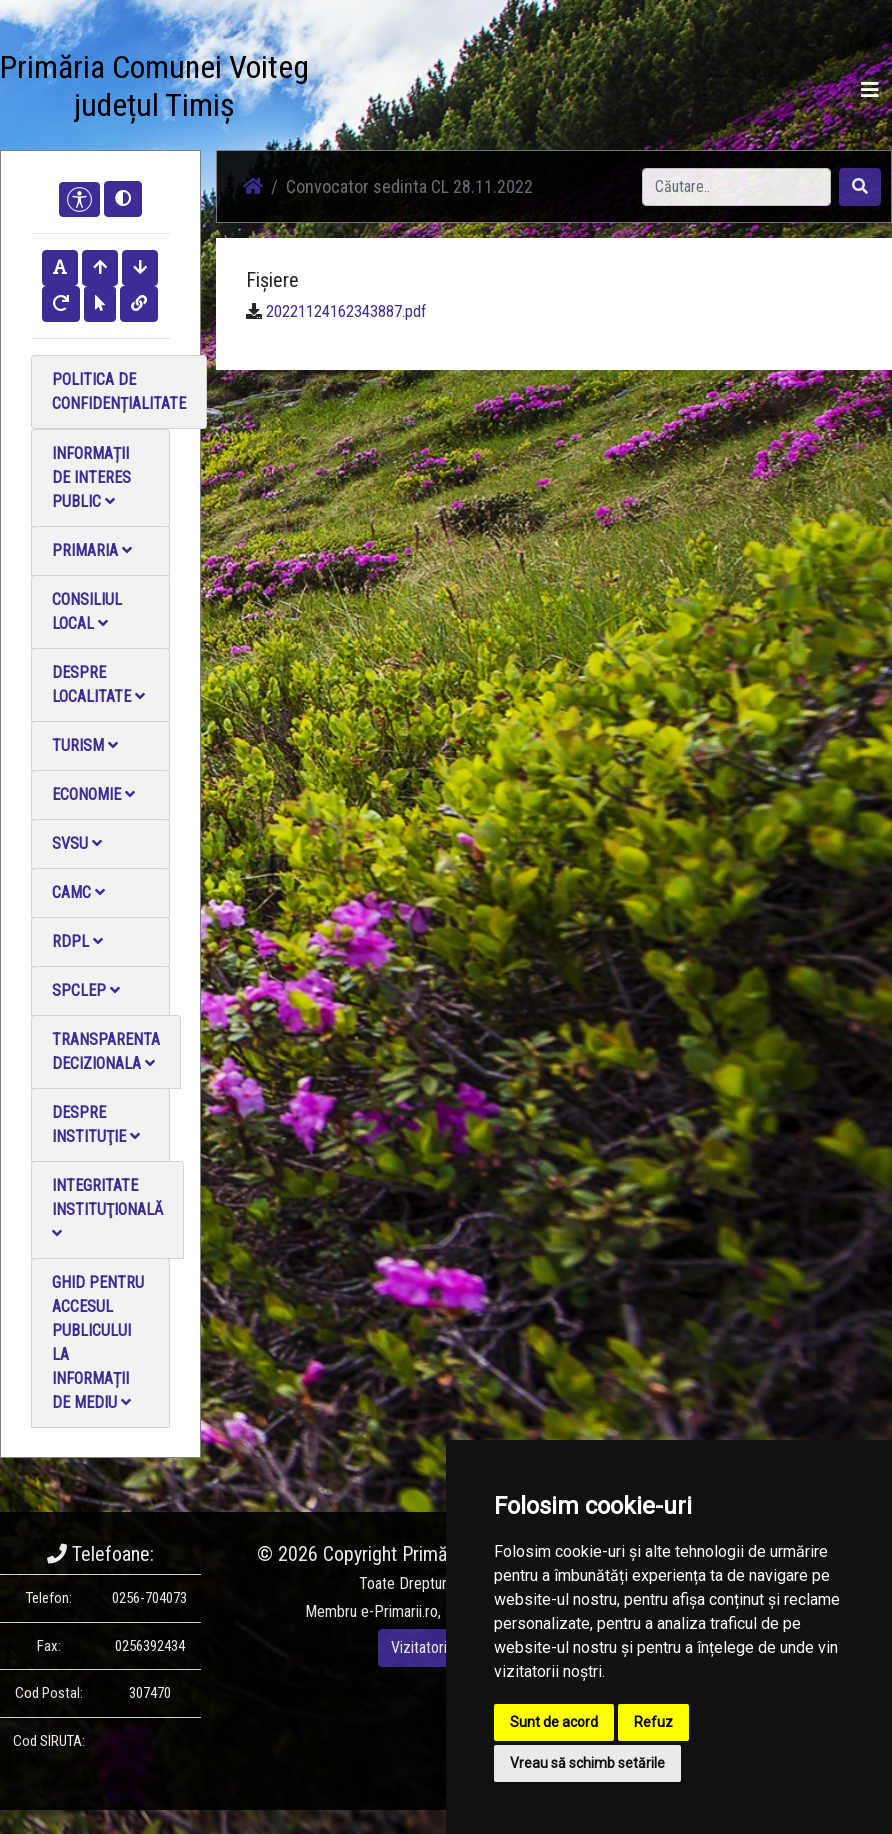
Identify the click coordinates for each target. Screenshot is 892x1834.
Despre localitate (98, 684)
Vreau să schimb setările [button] (587, 1763)
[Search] (736, 187)
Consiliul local (87, 611)
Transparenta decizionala (106, 1051)
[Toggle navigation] (870, 90)
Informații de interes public (91, 477)
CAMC (78, 892)
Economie (93, 794)
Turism (85, 745)
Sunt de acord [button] (554, 1722)
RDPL (77, 941)
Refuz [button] (653, 1722)
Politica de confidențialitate (119, 391)
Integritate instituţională (107, 1208)
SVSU (77, 843)
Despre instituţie (96, 1124)
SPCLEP (86, 990)
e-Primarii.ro (399, 1611)
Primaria (92, 550)
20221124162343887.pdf (346, 311)
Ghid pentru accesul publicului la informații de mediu (98, 1342)
